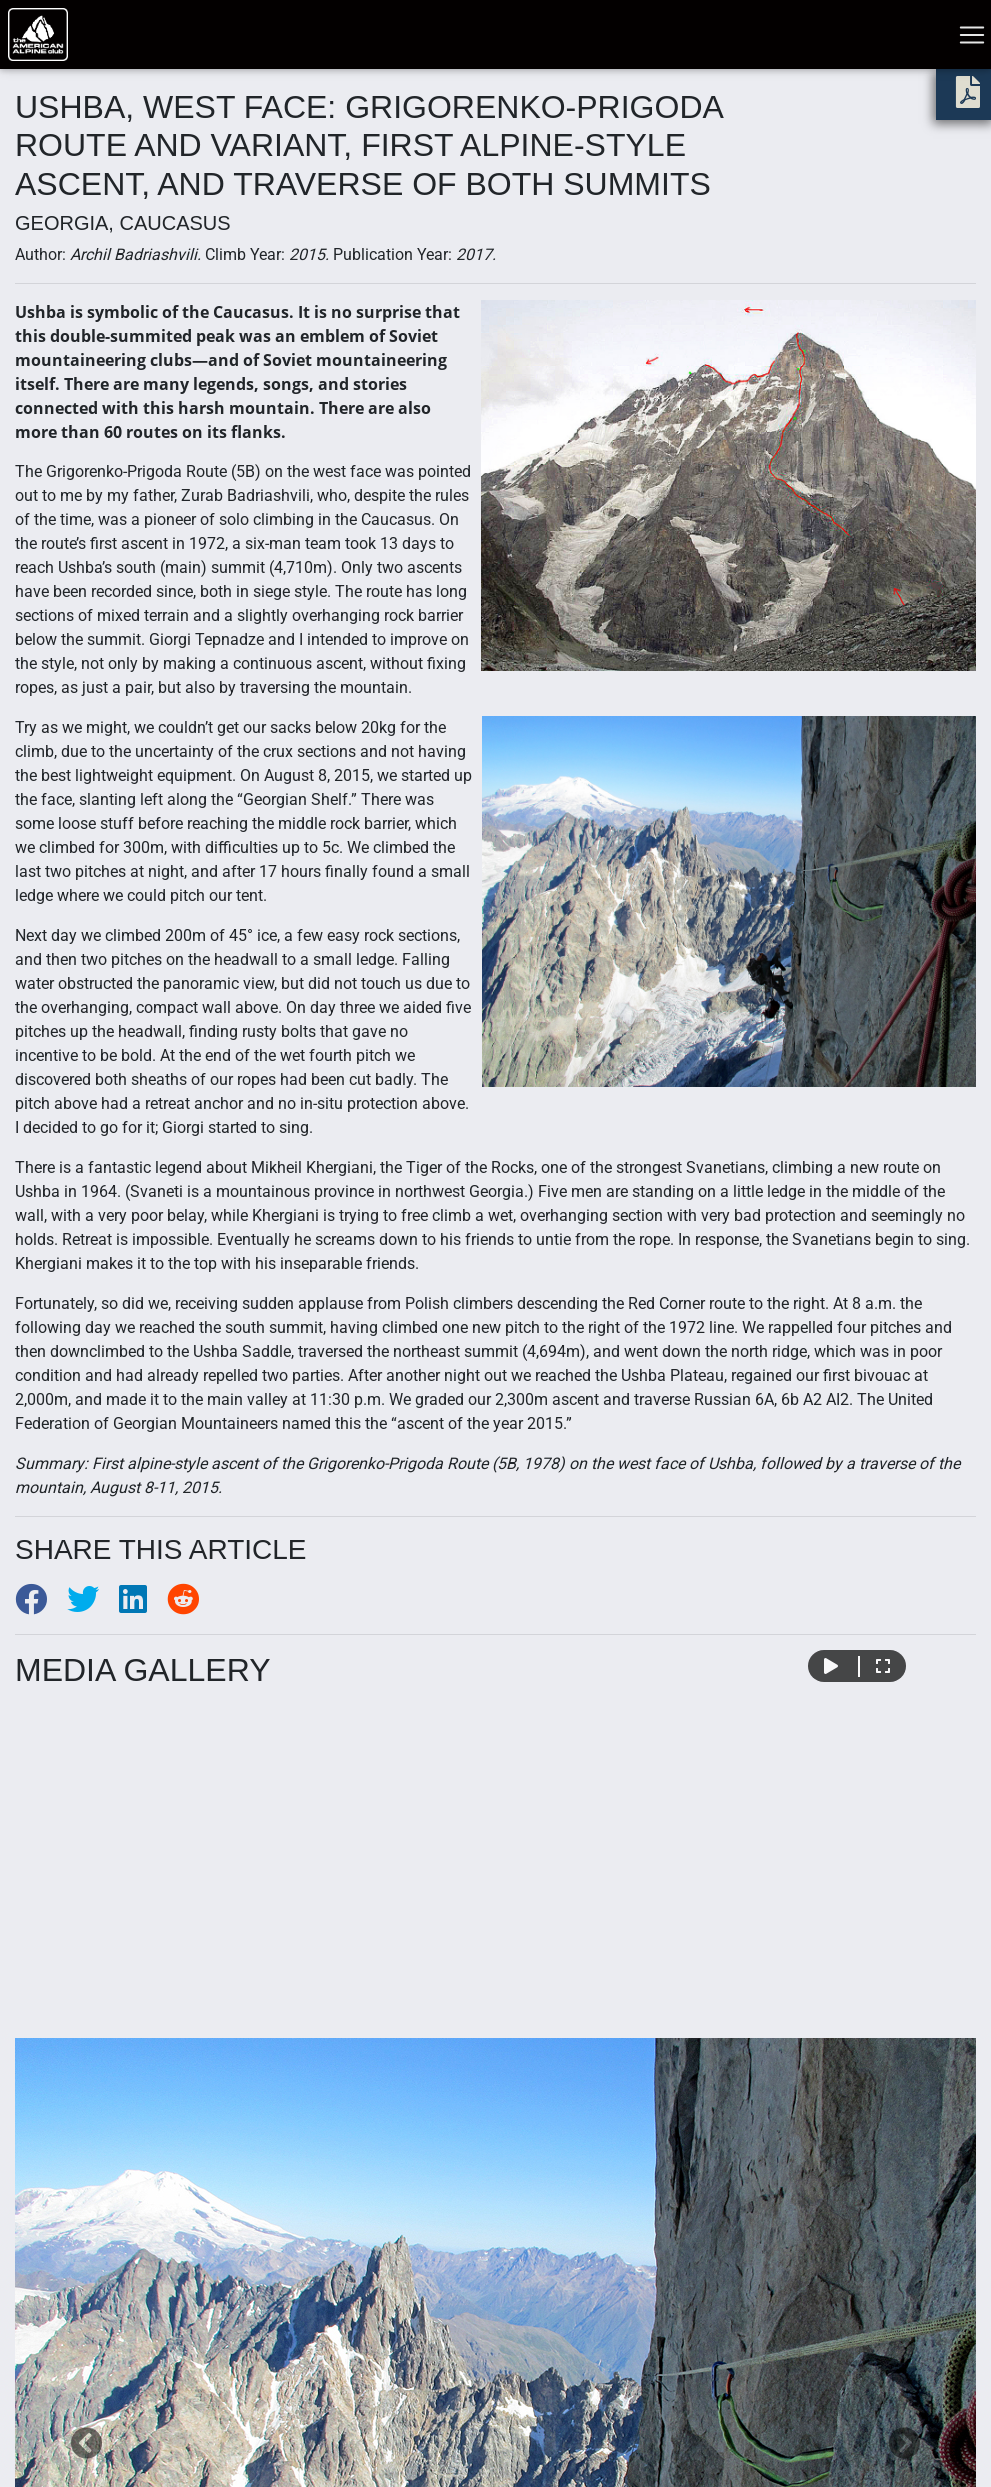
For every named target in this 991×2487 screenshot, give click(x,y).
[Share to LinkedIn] (143, 1605)
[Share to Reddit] (191, 1605)
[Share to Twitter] (93, 1605)
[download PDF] (968, 98)
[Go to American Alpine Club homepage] (38, 34)
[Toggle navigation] (972, 35)
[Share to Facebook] (41, 1605)
